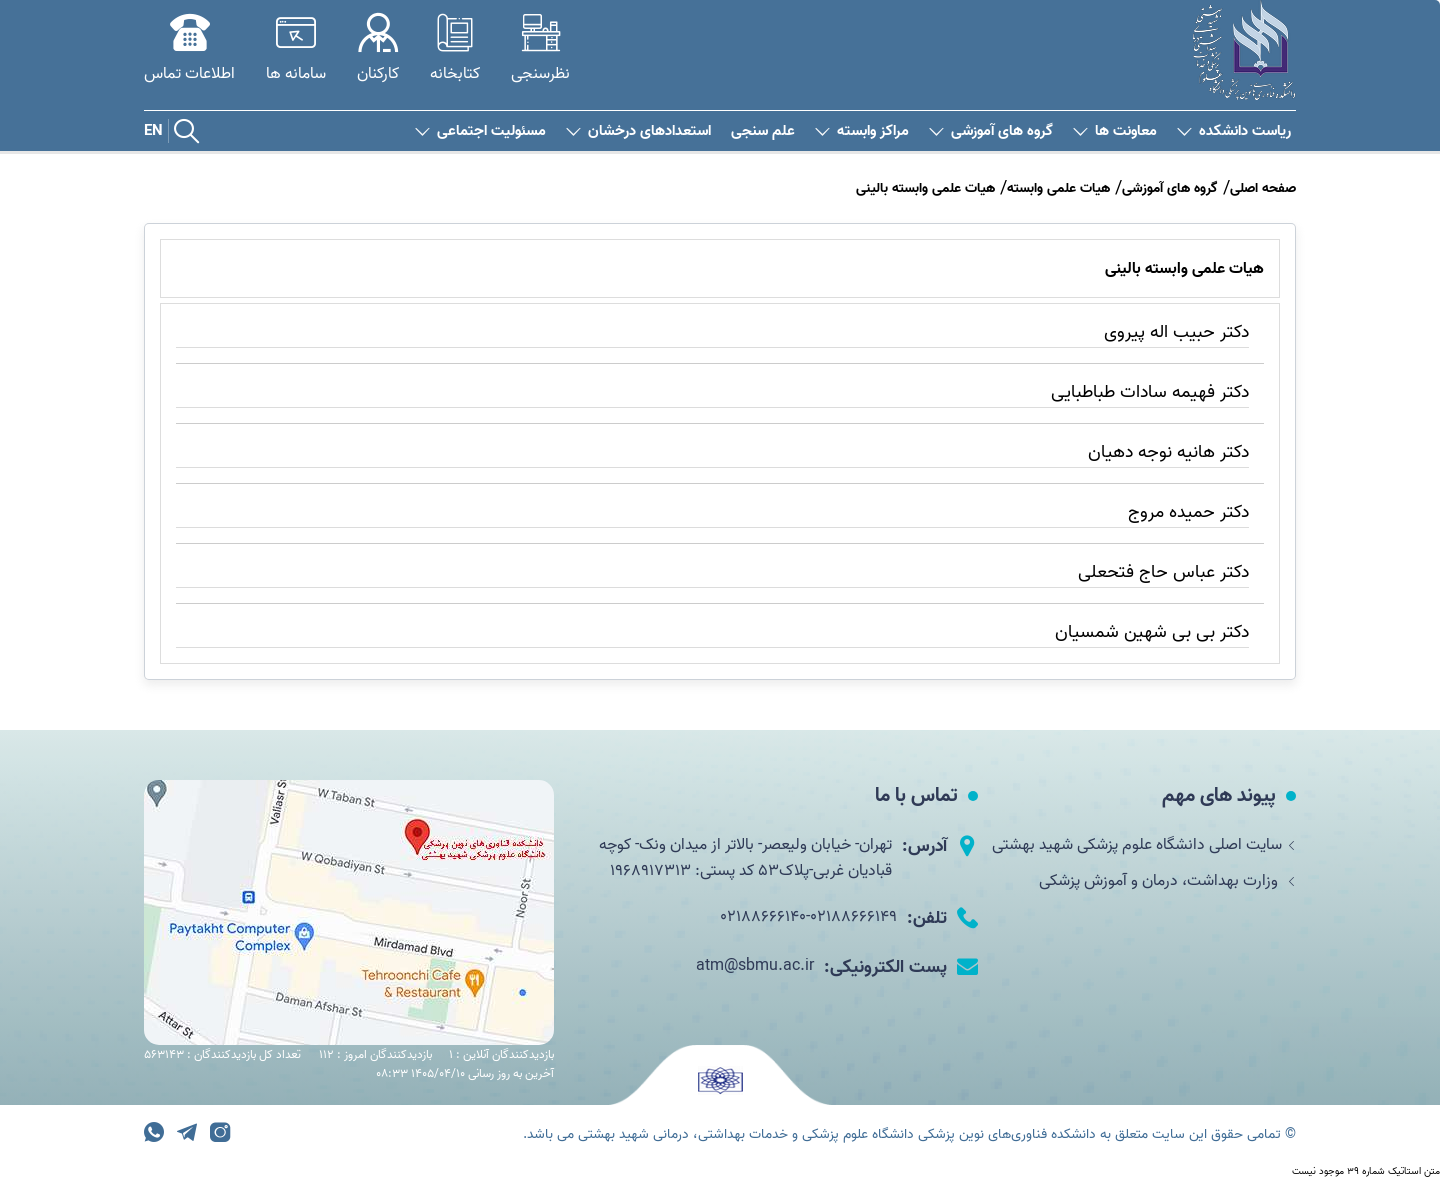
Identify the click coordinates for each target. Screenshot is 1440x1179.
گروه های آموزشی (991, 131)
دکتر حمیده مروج (1188, 512)
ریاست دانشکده (1234, 131)
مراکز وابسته (862, 131)
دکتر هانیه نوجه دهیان (1168, 452)
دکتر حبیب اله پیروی (1176, 332)
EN (153, 131)
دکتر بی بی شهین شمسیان (1152, 632)
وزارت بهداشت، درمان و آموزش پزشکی (1167, 881)
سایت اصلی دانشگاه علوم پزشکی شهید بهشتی (1144, 845)
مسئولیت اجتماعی (480, 131)
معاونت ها (1115, 131)
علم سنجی (763, 131)
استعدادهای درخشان (638, 131)
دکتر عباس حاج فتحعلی (1163, 572)
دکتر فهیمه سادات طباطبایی (1150, 392)
